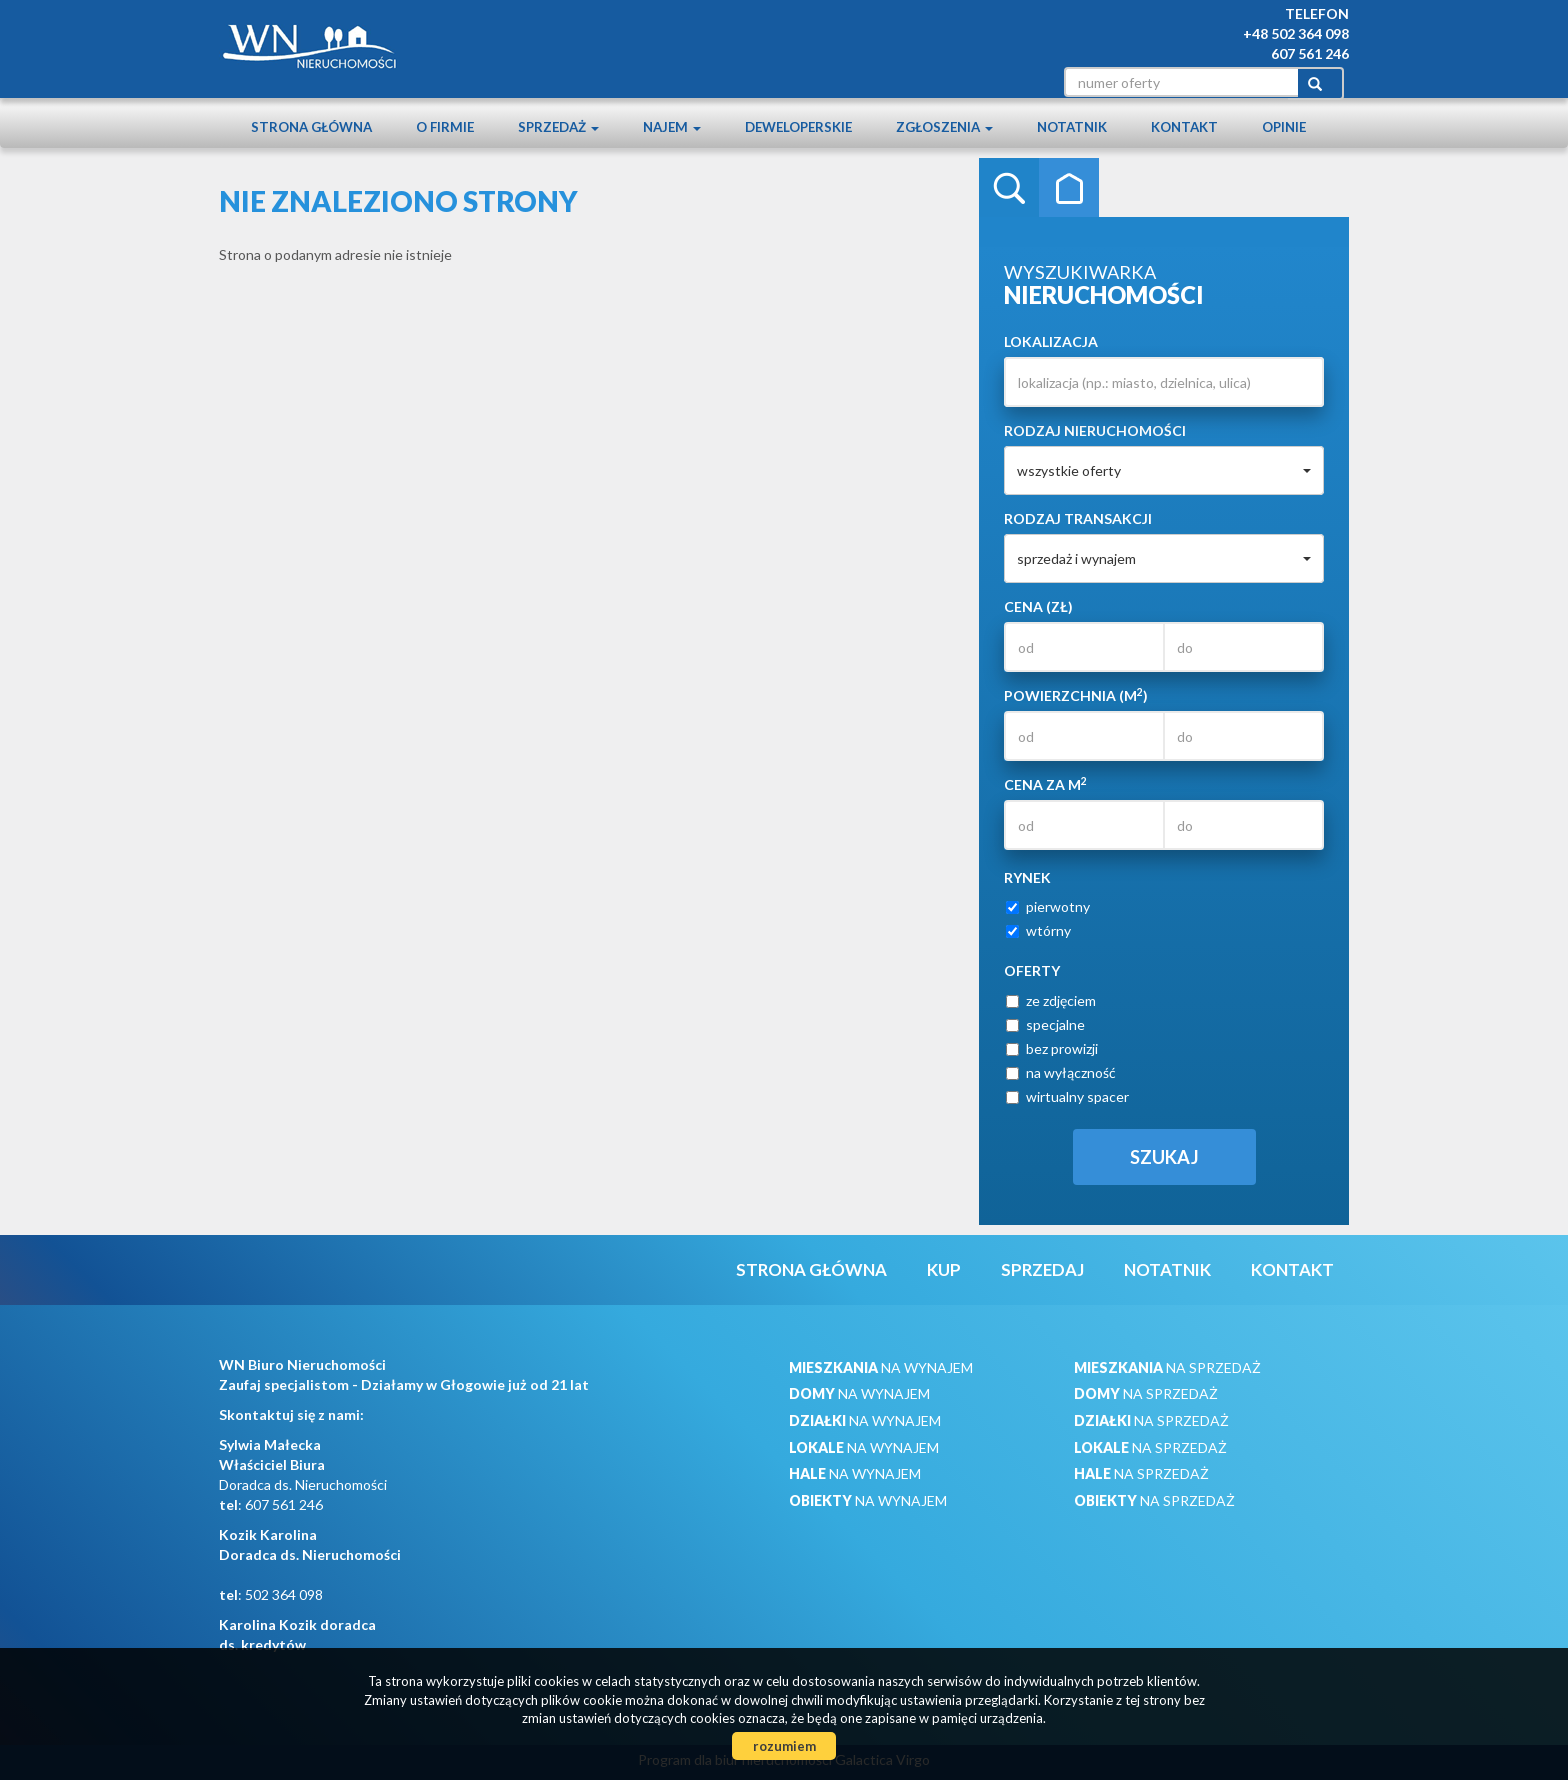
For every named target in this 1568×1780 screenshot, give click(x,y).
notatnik (1072, 127)
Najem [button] (672, 127)
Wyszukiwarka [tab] (1009, 188)
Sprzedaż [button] (558, 127)
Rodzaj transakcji (1078, 518)
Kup (944, 1269)
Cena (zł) (1038, 606)
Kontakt (1184, 127)
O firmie (445, 127)
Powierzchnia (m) (1076, 695)
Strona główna (311, 127)
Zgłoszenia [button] (944, 127)
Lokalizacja (1051, 341)
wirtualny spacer (1067, 1096)
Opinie (1284, 127)
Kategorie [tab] (1069, 188)
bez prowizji (1052, 1048)
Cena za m (1045, 784)
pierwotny (1048, 906)
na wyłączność (1061, 1072)
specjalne (1045, 1024)
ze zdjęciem (1051, 1000)
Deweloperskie (798, 127)
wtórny (1038, 930)
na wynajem (881, 1367)
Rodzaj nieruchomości (1095, 430)
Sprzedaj (1042, 1269)
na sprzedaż (1167, 1367)
